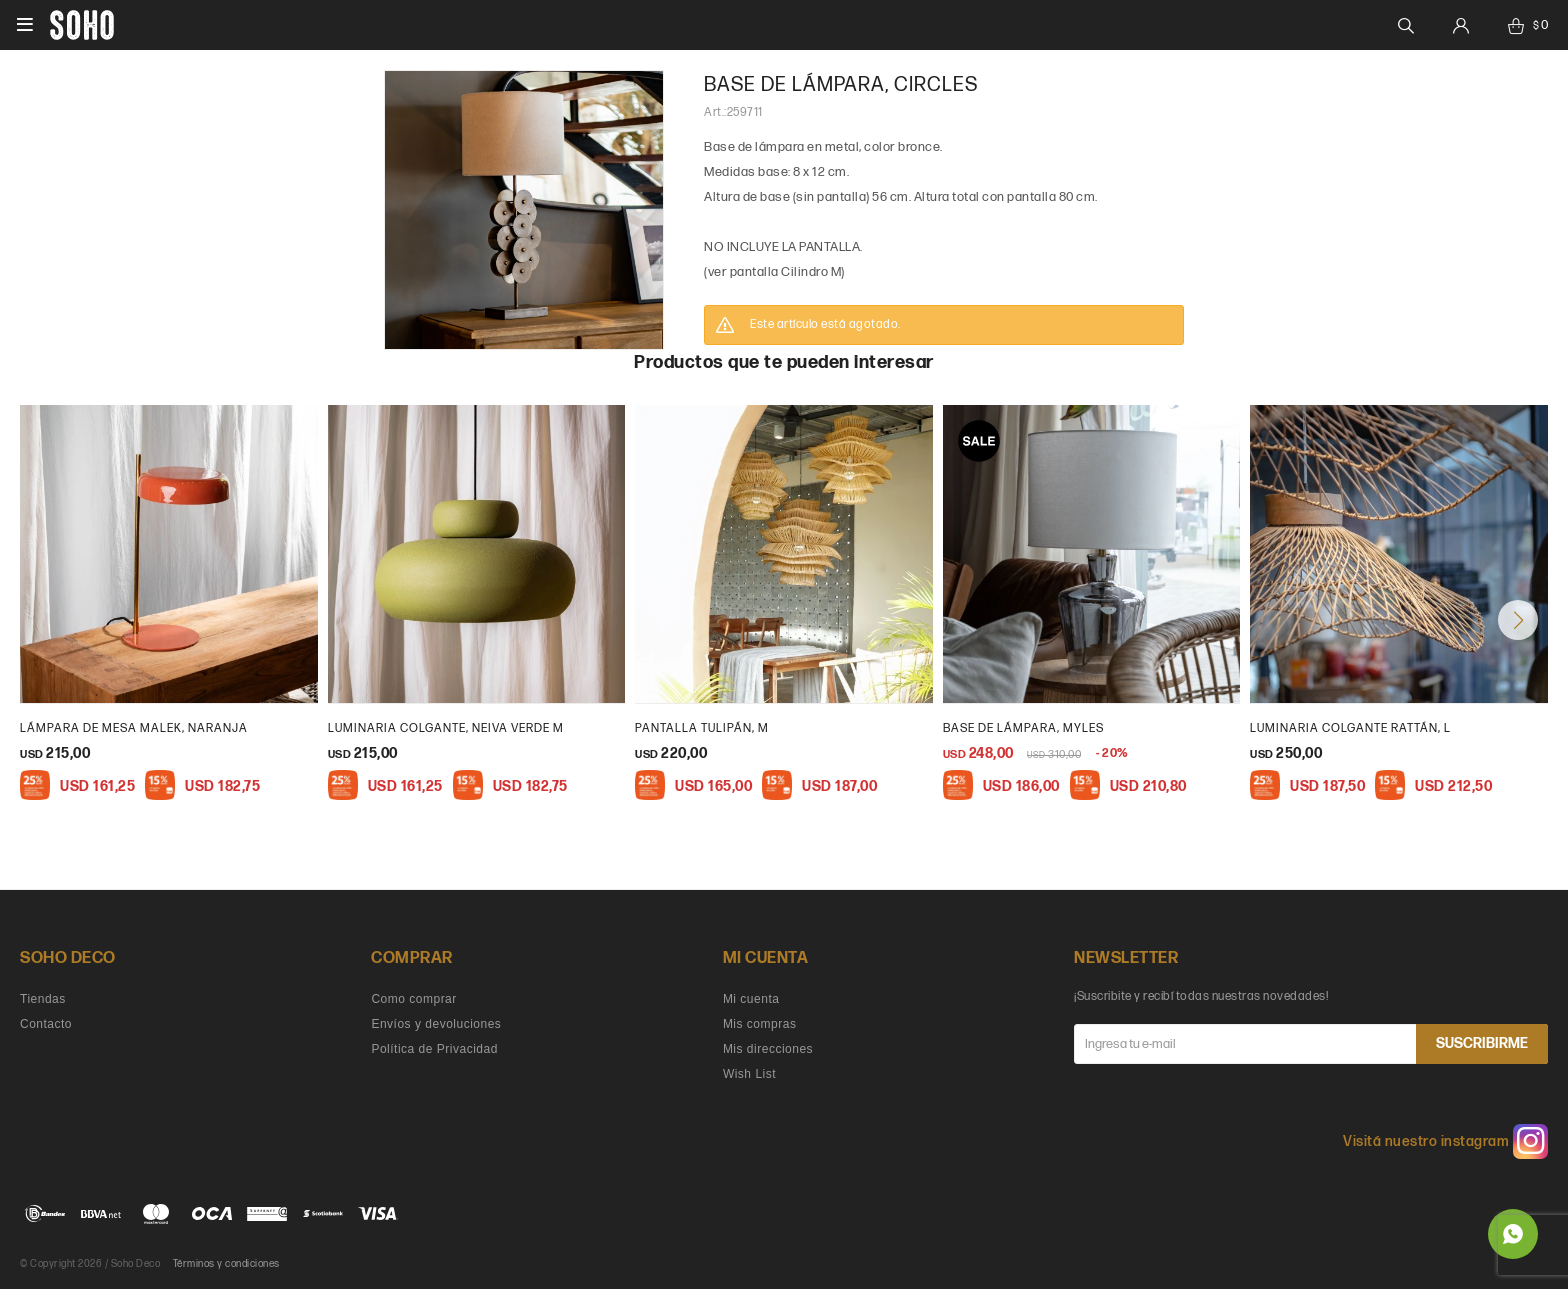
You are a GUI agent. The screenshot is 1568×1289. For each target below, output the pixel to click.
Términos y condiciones (226, 1264)
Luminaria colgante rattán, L (1350, 728)
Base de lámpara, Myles (1023, 728)
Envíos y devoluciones (436, 1024)
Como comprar (413, 999)
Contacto (46, 1024)
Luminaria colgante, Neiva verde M (446, 728)
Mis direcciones (768, 1049)
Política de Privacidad (434, 1049)
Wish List (749, 1074)
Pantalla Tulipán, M (702, 728)
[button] (1518, 620)
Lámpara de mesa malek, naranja (134, 728)
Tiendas (43, 999)
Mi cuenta (751, 999)
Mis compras (760, 1024)
